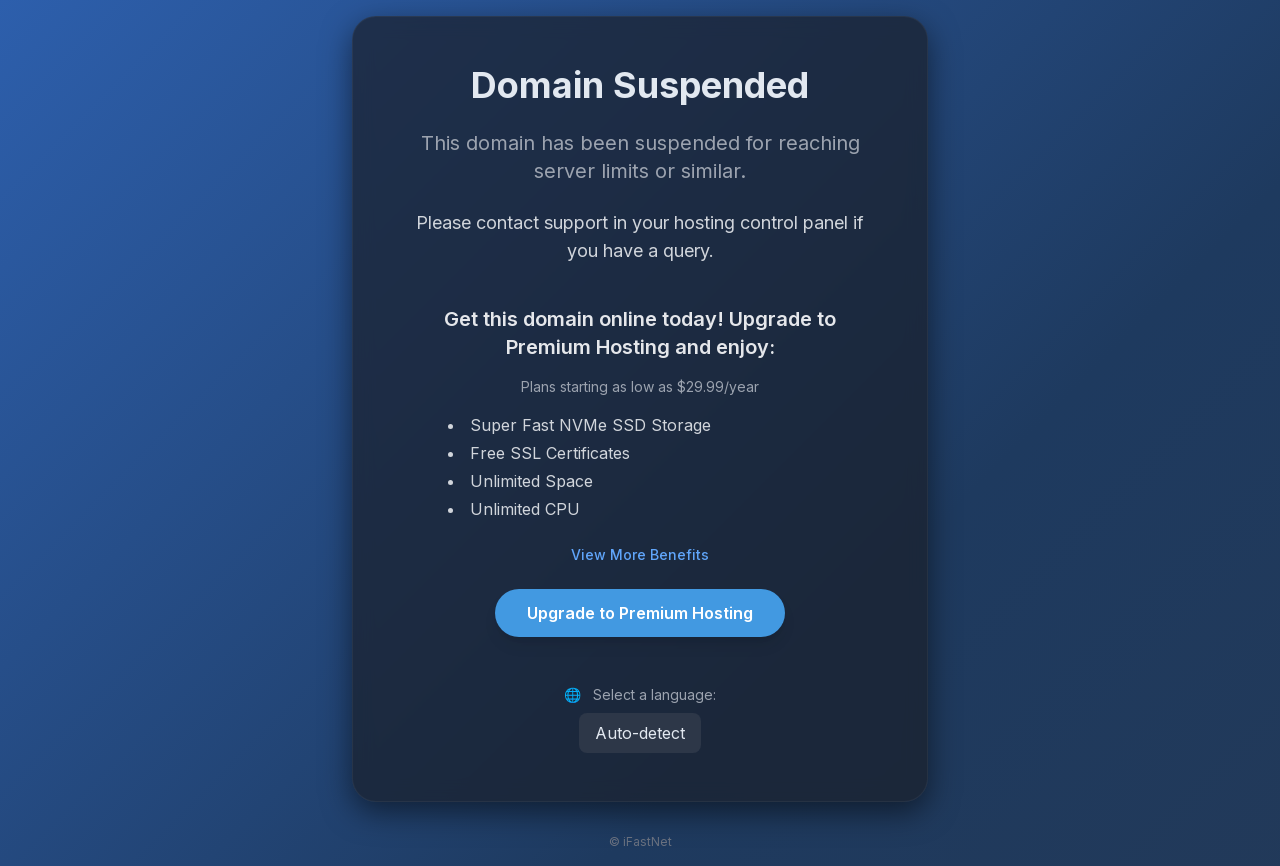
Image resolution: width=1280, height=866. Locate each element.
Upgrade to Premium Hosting (640, 613)
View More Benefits (640, 554)
